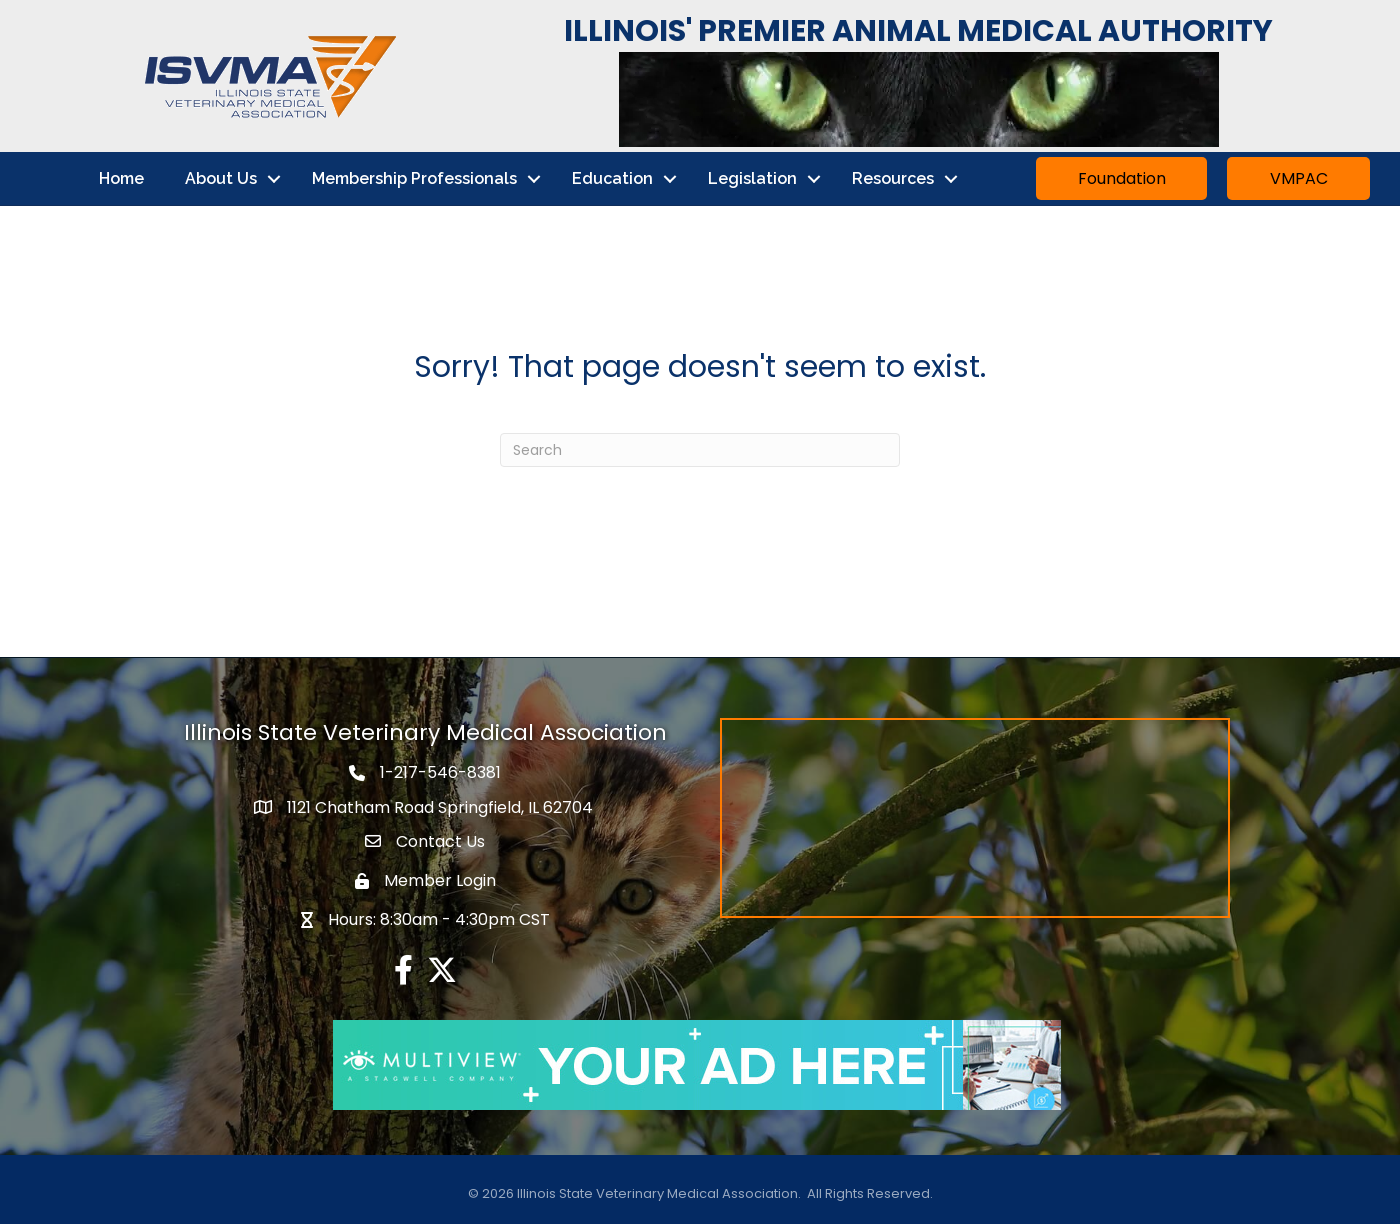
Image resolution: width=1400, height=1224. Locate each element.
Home (121, 178)
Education (612, 178)
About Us (221, 178)
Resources (893, 178)
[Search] (700, 450)
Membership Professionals (414, 178)
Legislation (752, 178)
